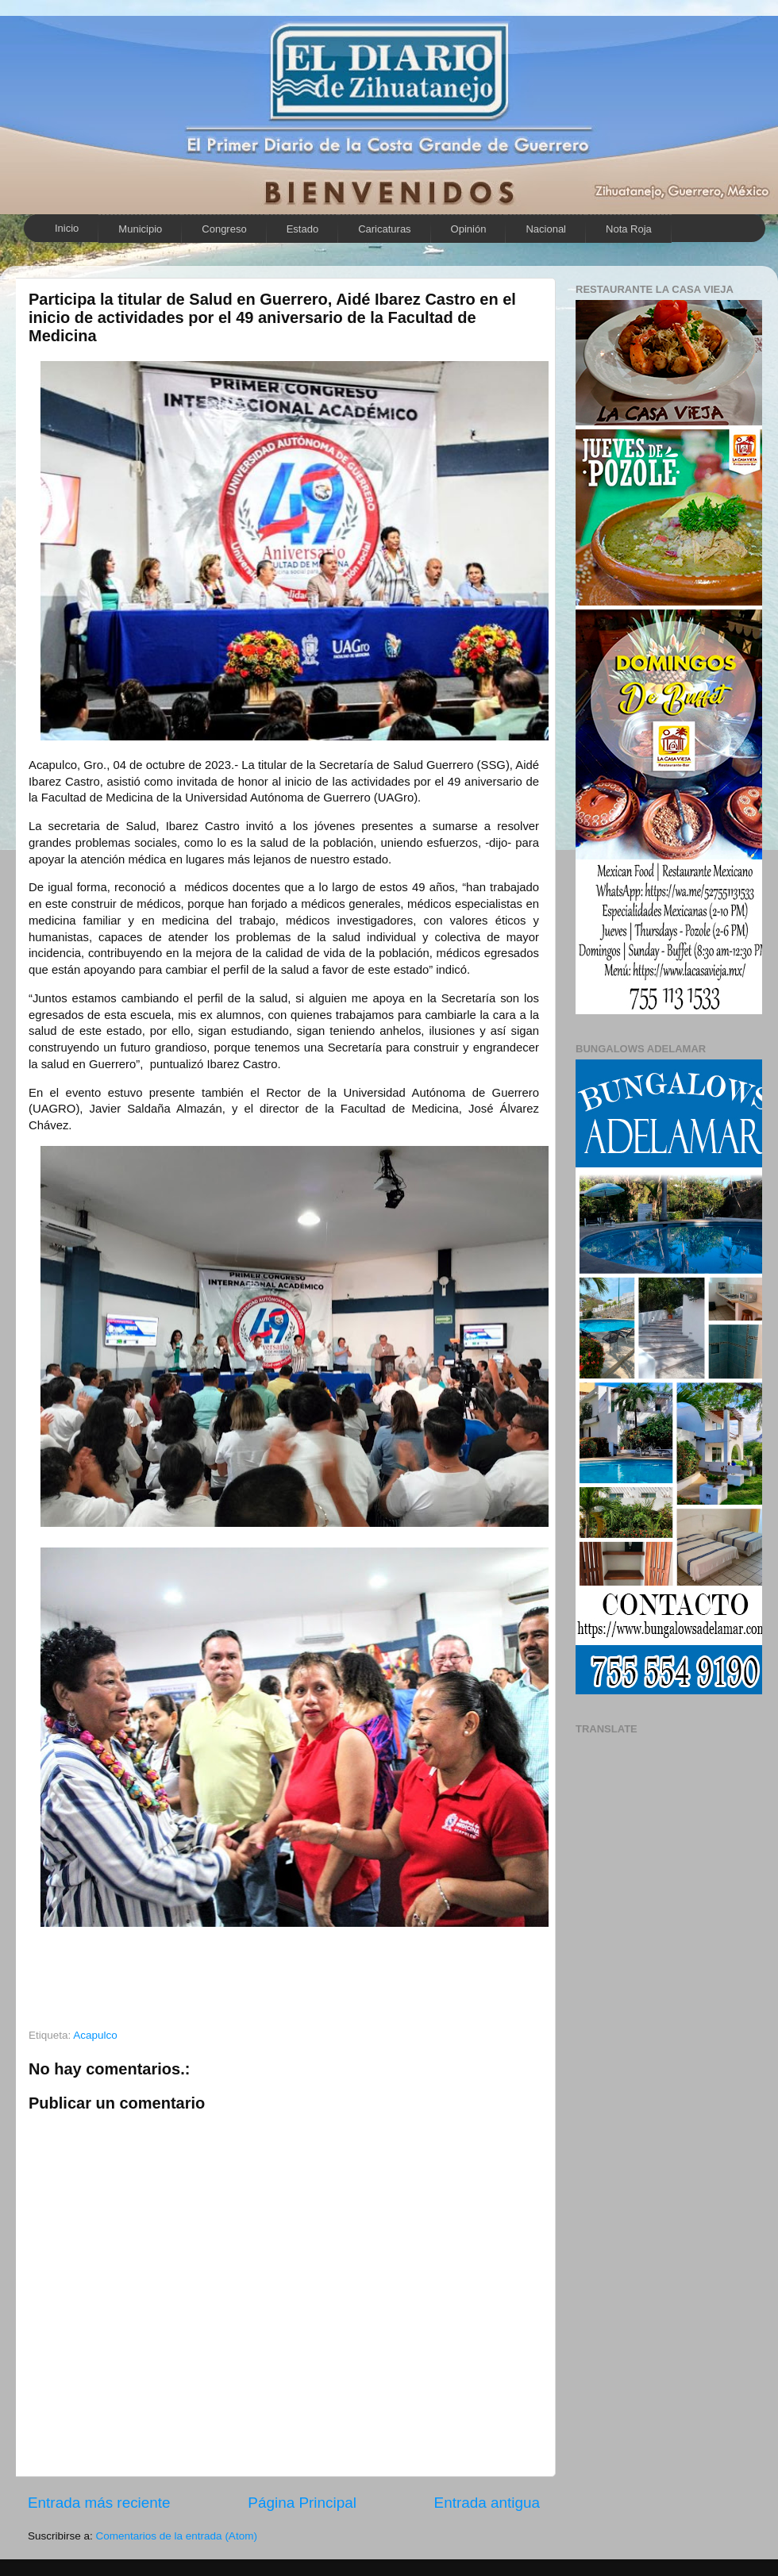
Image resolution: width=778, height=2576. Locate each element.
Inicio (67, 228)
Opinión (469, 229)
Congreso (224, 229)
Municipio (140, 229)
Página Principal (302, 2502)
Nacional (546, 229)
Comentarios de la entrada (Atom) (176, 2536)
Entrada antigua (487, 2502)
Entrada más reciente (99, 2502)
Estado (302, 229)
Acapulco (95, 2035)
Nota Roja (629, 229)
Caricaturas (384, 229)
